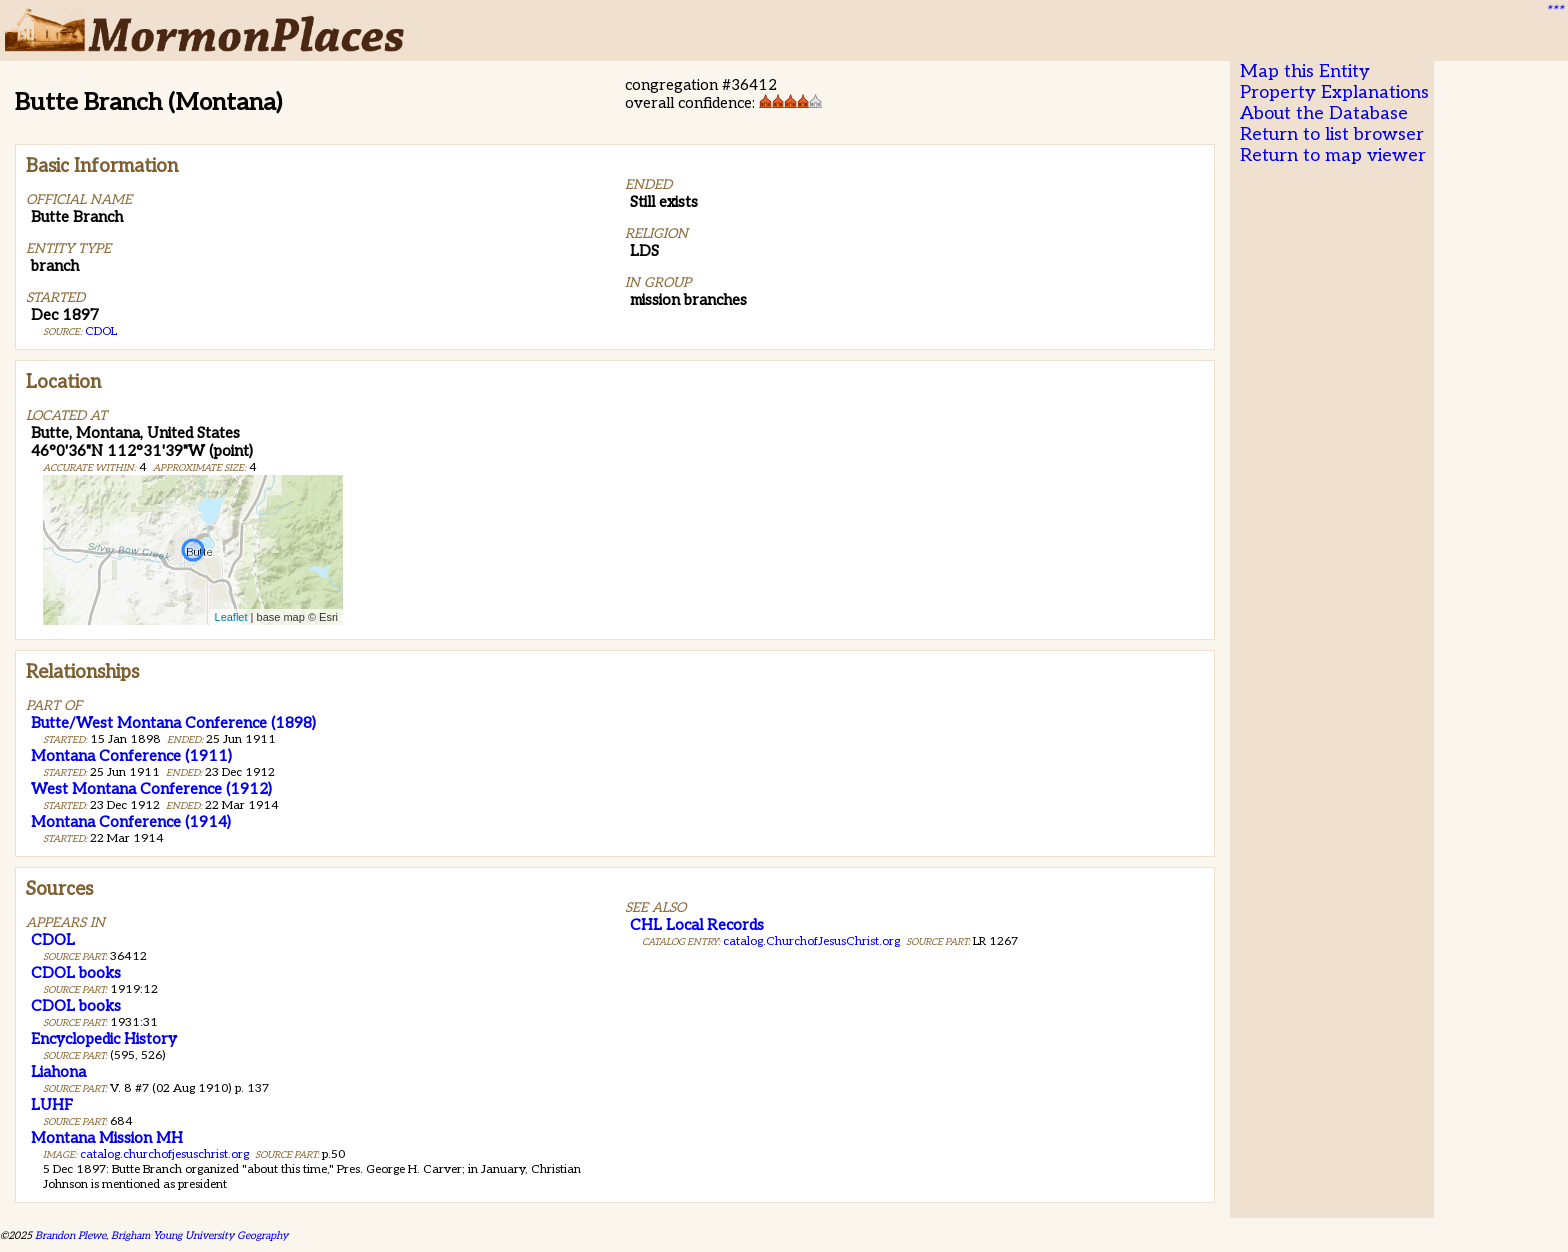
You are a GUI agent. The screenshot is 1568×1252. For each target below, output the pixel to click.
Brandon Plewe (70, 1235)
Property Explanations (1334, 92)
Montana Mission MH (107, 1138)
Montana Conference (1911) (131, 756)
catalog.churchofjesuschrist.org (164, 1154)
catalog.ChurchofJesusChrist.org (811, 941)
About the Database (1324, 113)
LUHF (52, 1105)
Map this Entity (1305, 71)
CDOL (101, 331)
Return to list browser (1332, 134)
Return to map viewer (1333, 155)
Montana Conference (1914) (131, 822)
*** (1554, 11)
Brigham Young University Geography (199, 1235)
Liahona (58, 1072)
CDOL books (76, 973)
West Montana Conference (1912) (151, 789)
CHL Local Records (697, 925)
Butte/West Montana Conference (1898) (173, 723)
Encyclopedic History (104, 1039)
